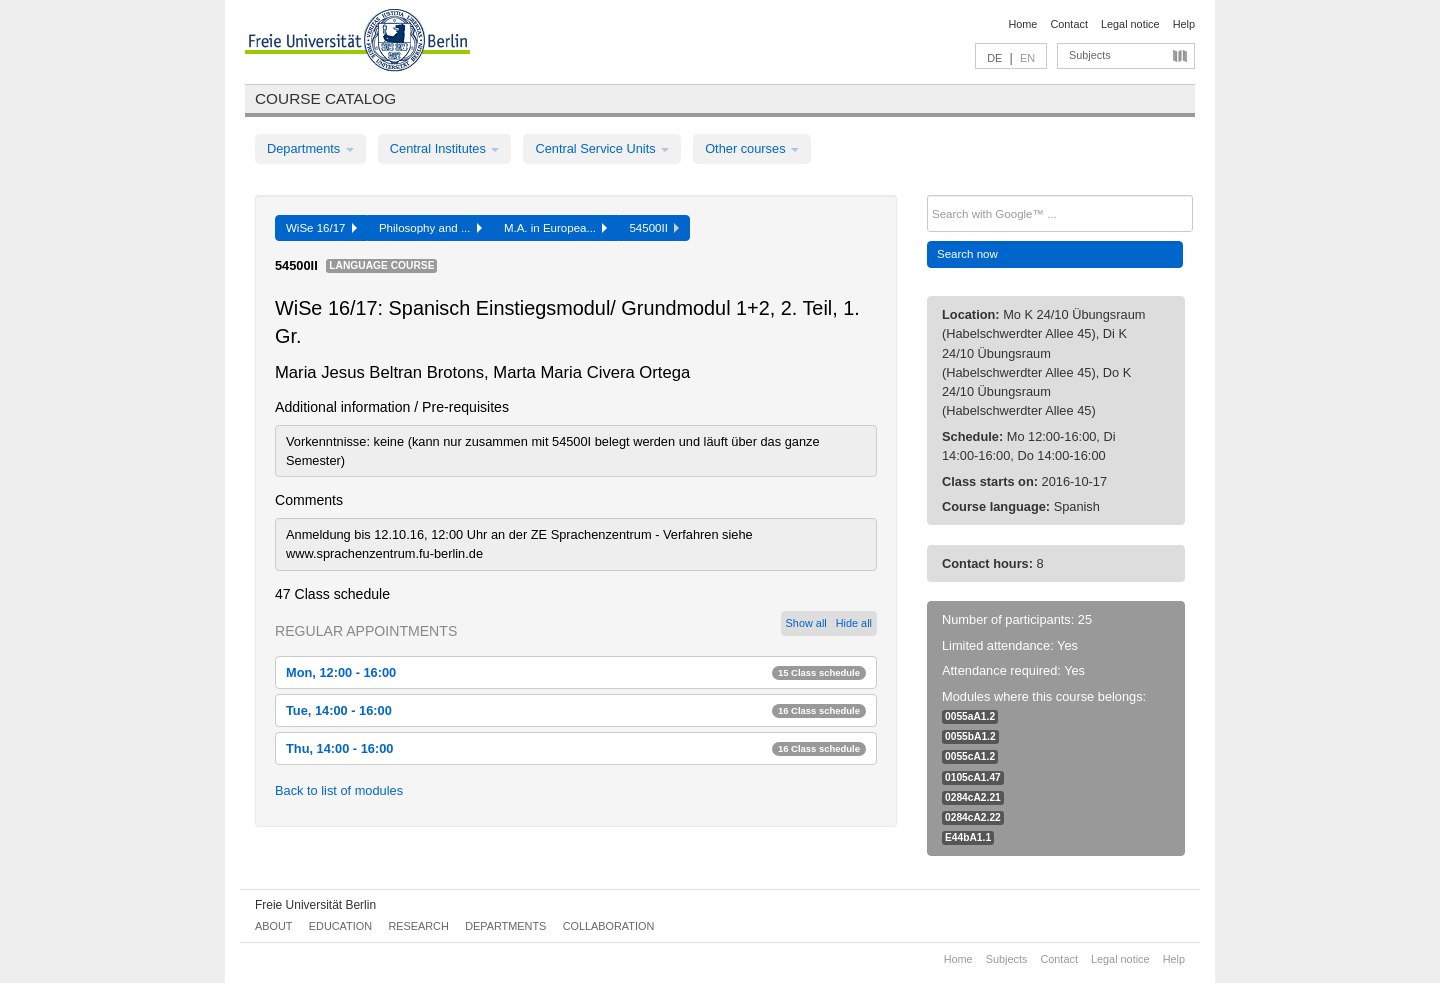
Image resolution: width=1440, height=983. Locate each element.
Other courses (752, 148)
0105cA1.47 (973, 777)
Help (1184, 24)
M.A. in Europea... (556, 228)
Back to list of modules (339, 790)
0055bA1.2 (970, 736)
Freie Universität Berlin (315, 905)
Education (340, 926)
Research (418, 926)
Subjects (1090, 55)
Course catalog (325, 98)
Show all (806, 623)
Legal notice (1130, 24)
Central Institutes (445, 148)
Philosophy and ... (430, 228)
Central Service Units (602, 148)
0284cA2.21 (973, 797)
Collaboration (609, 926)
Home (1022, 24)
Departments (310, 148)
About (273, 926)
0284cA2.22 (973, 817)
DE (994, 58)
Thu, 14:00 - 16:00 (576, 748)
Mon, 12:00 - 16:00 (576, 672)
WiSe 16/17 (321, 228)
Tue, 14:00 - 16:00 (576, 710)
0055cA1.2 (970, 756)
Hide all (854, 623)
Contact (1068, 24)
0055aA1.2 (970, 716)
